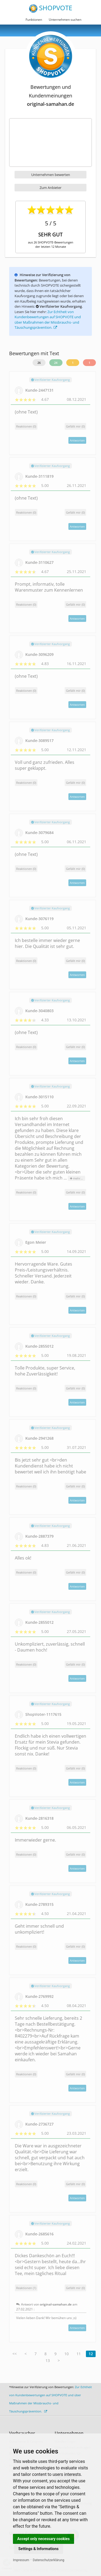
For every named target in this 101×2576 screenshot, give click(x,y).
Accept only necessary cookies (43, 2539)
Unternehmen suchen (65, 19)
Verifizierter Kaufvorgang (50, 380)
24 (55, 363)
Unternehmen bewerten (50, 174)
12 (91, 2353)
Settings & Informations (38, 2549)
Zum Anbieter (50, 187)
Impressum (21, 2560)
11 (78, 2353)
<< (14, 2353)
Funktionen (34, 19)
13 (48, 2360)
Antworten (77, 440)
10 (66, 2353)
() (75, 426)
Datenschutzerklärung (48, 2560)
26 (39, 363)
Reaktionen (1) (26, 2288)
